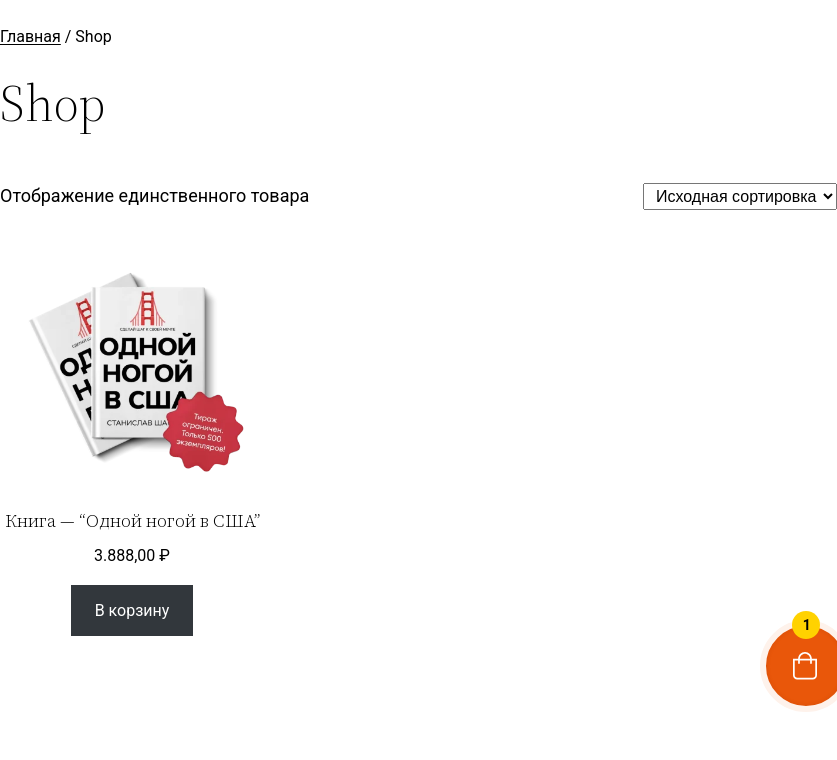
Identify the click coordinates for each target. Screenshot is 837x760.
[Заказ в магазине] (740, 196)
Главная (30, 36)
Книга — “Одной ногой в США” (132, 521)
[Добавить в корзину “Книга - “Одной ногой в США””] (131, 610)
